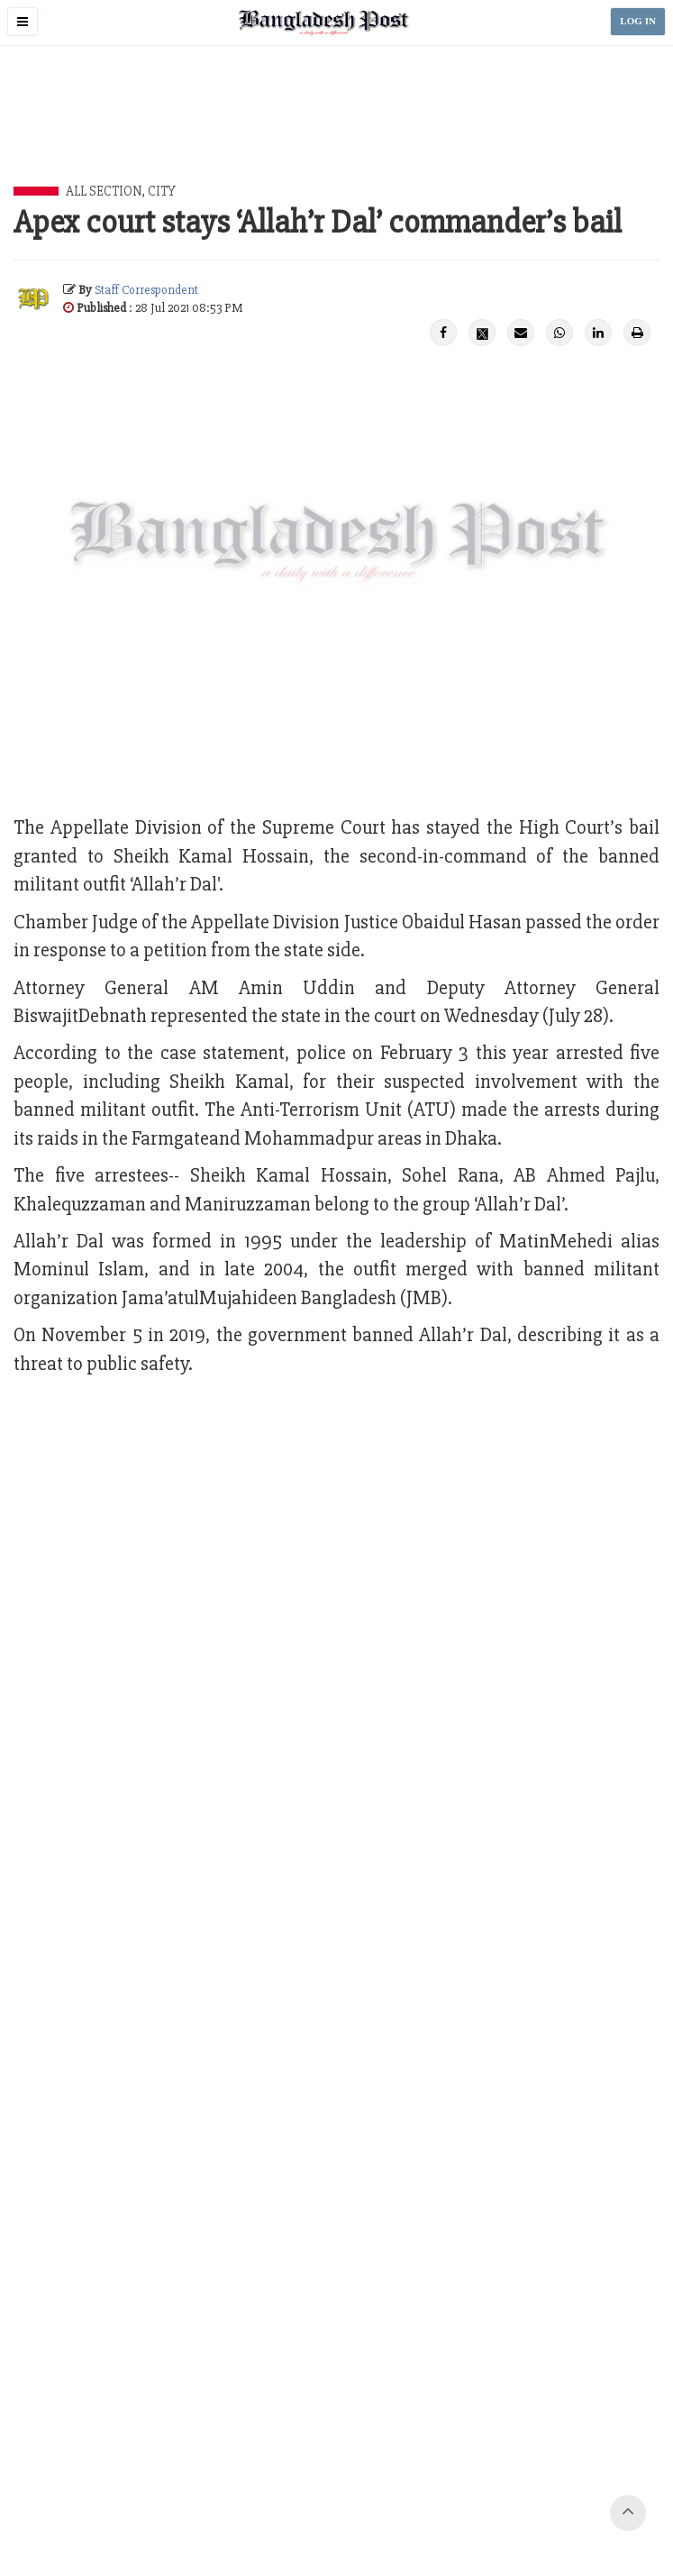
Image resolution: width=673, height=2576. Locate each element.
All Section (103, 191)
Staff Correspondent (146, 289)
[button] (22, 21)
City (162, 191)
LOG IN (638, 21)
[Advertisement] (341, 136)
